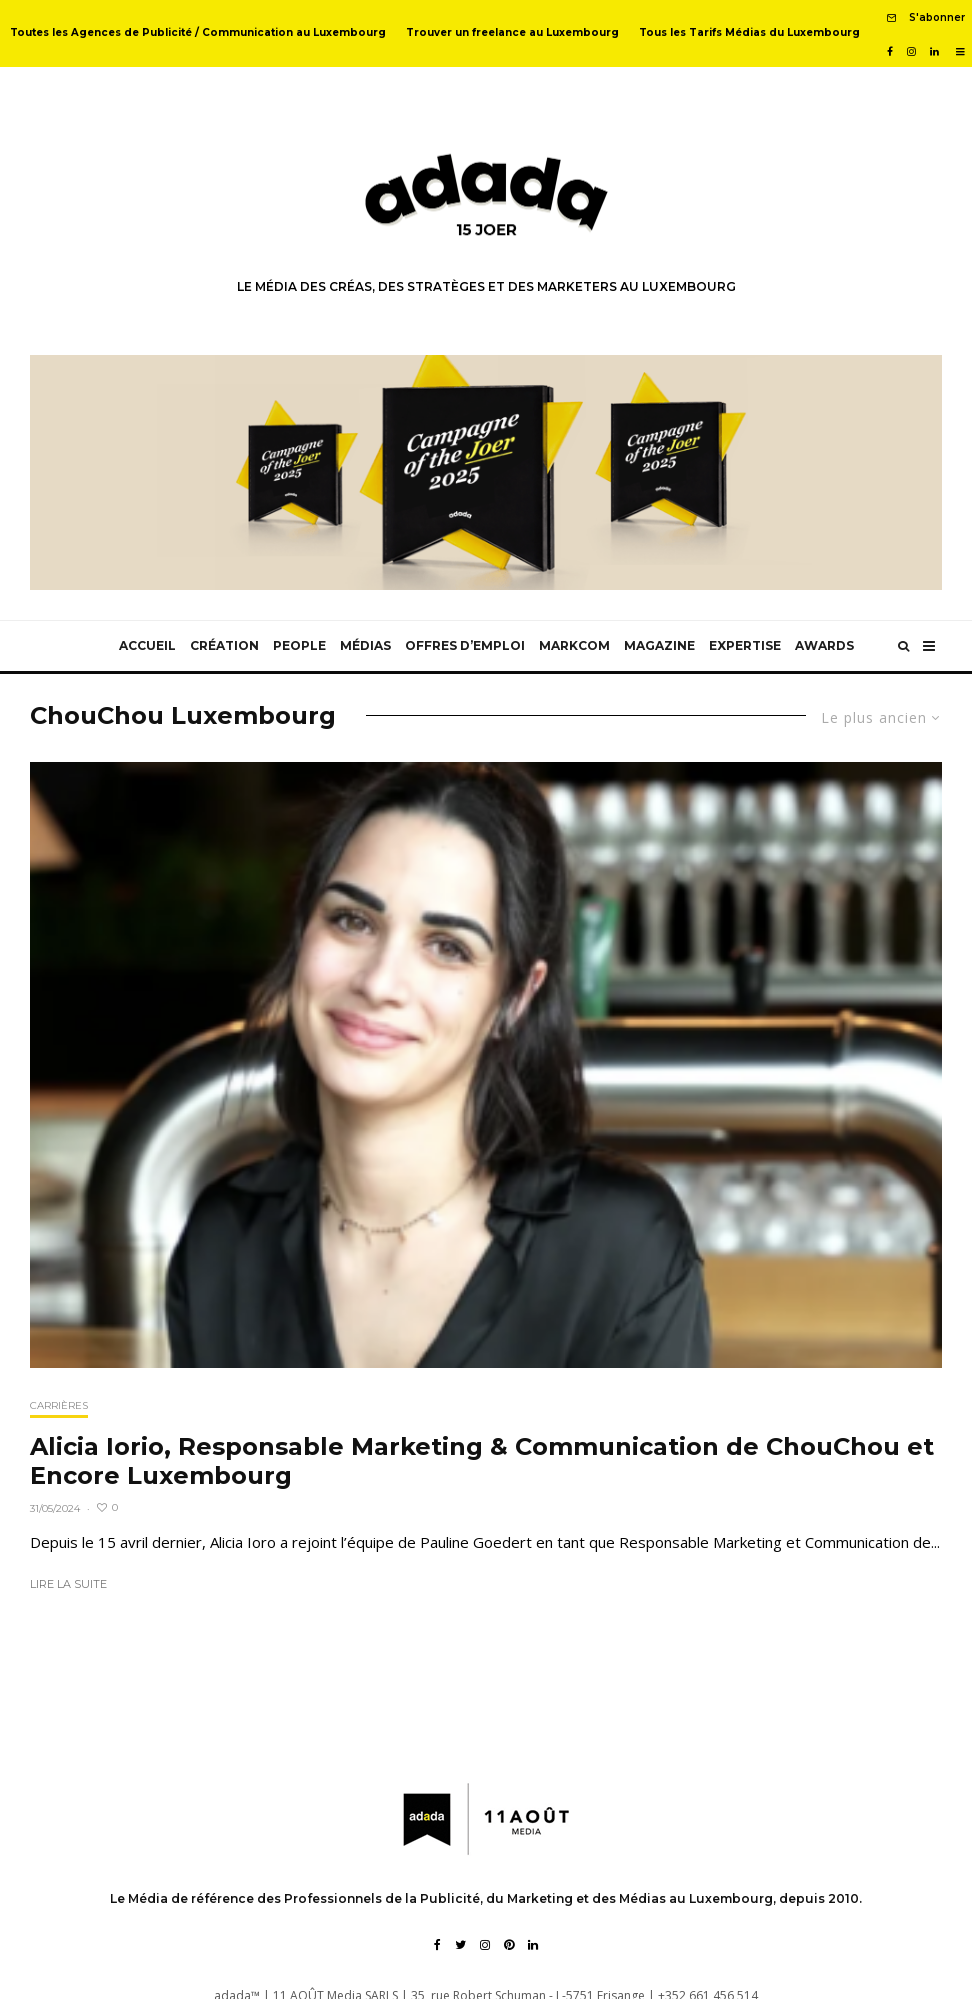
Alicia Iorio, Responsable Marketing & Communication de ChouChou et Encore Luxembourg (482, 1461)
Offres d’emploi (465, 645)
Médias (365, 645)
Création (224, 645)
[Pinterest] (509, 1945)
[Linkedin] (934, 52)
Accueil (147, 645)
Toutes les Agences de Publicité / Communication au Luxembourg (198, 32)
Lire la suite (68, 1584)
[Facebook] (890, 52)
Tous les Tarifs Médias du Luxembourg (749, 32)
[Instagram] (911, 52)
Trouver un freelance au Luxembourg (512, 32)
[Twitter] (460, 1945)
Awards (824, 645)
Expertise (745, 645)
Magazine (659, 645)
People (299, 645)
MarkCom (574, 645)
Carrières (59, 1405)
